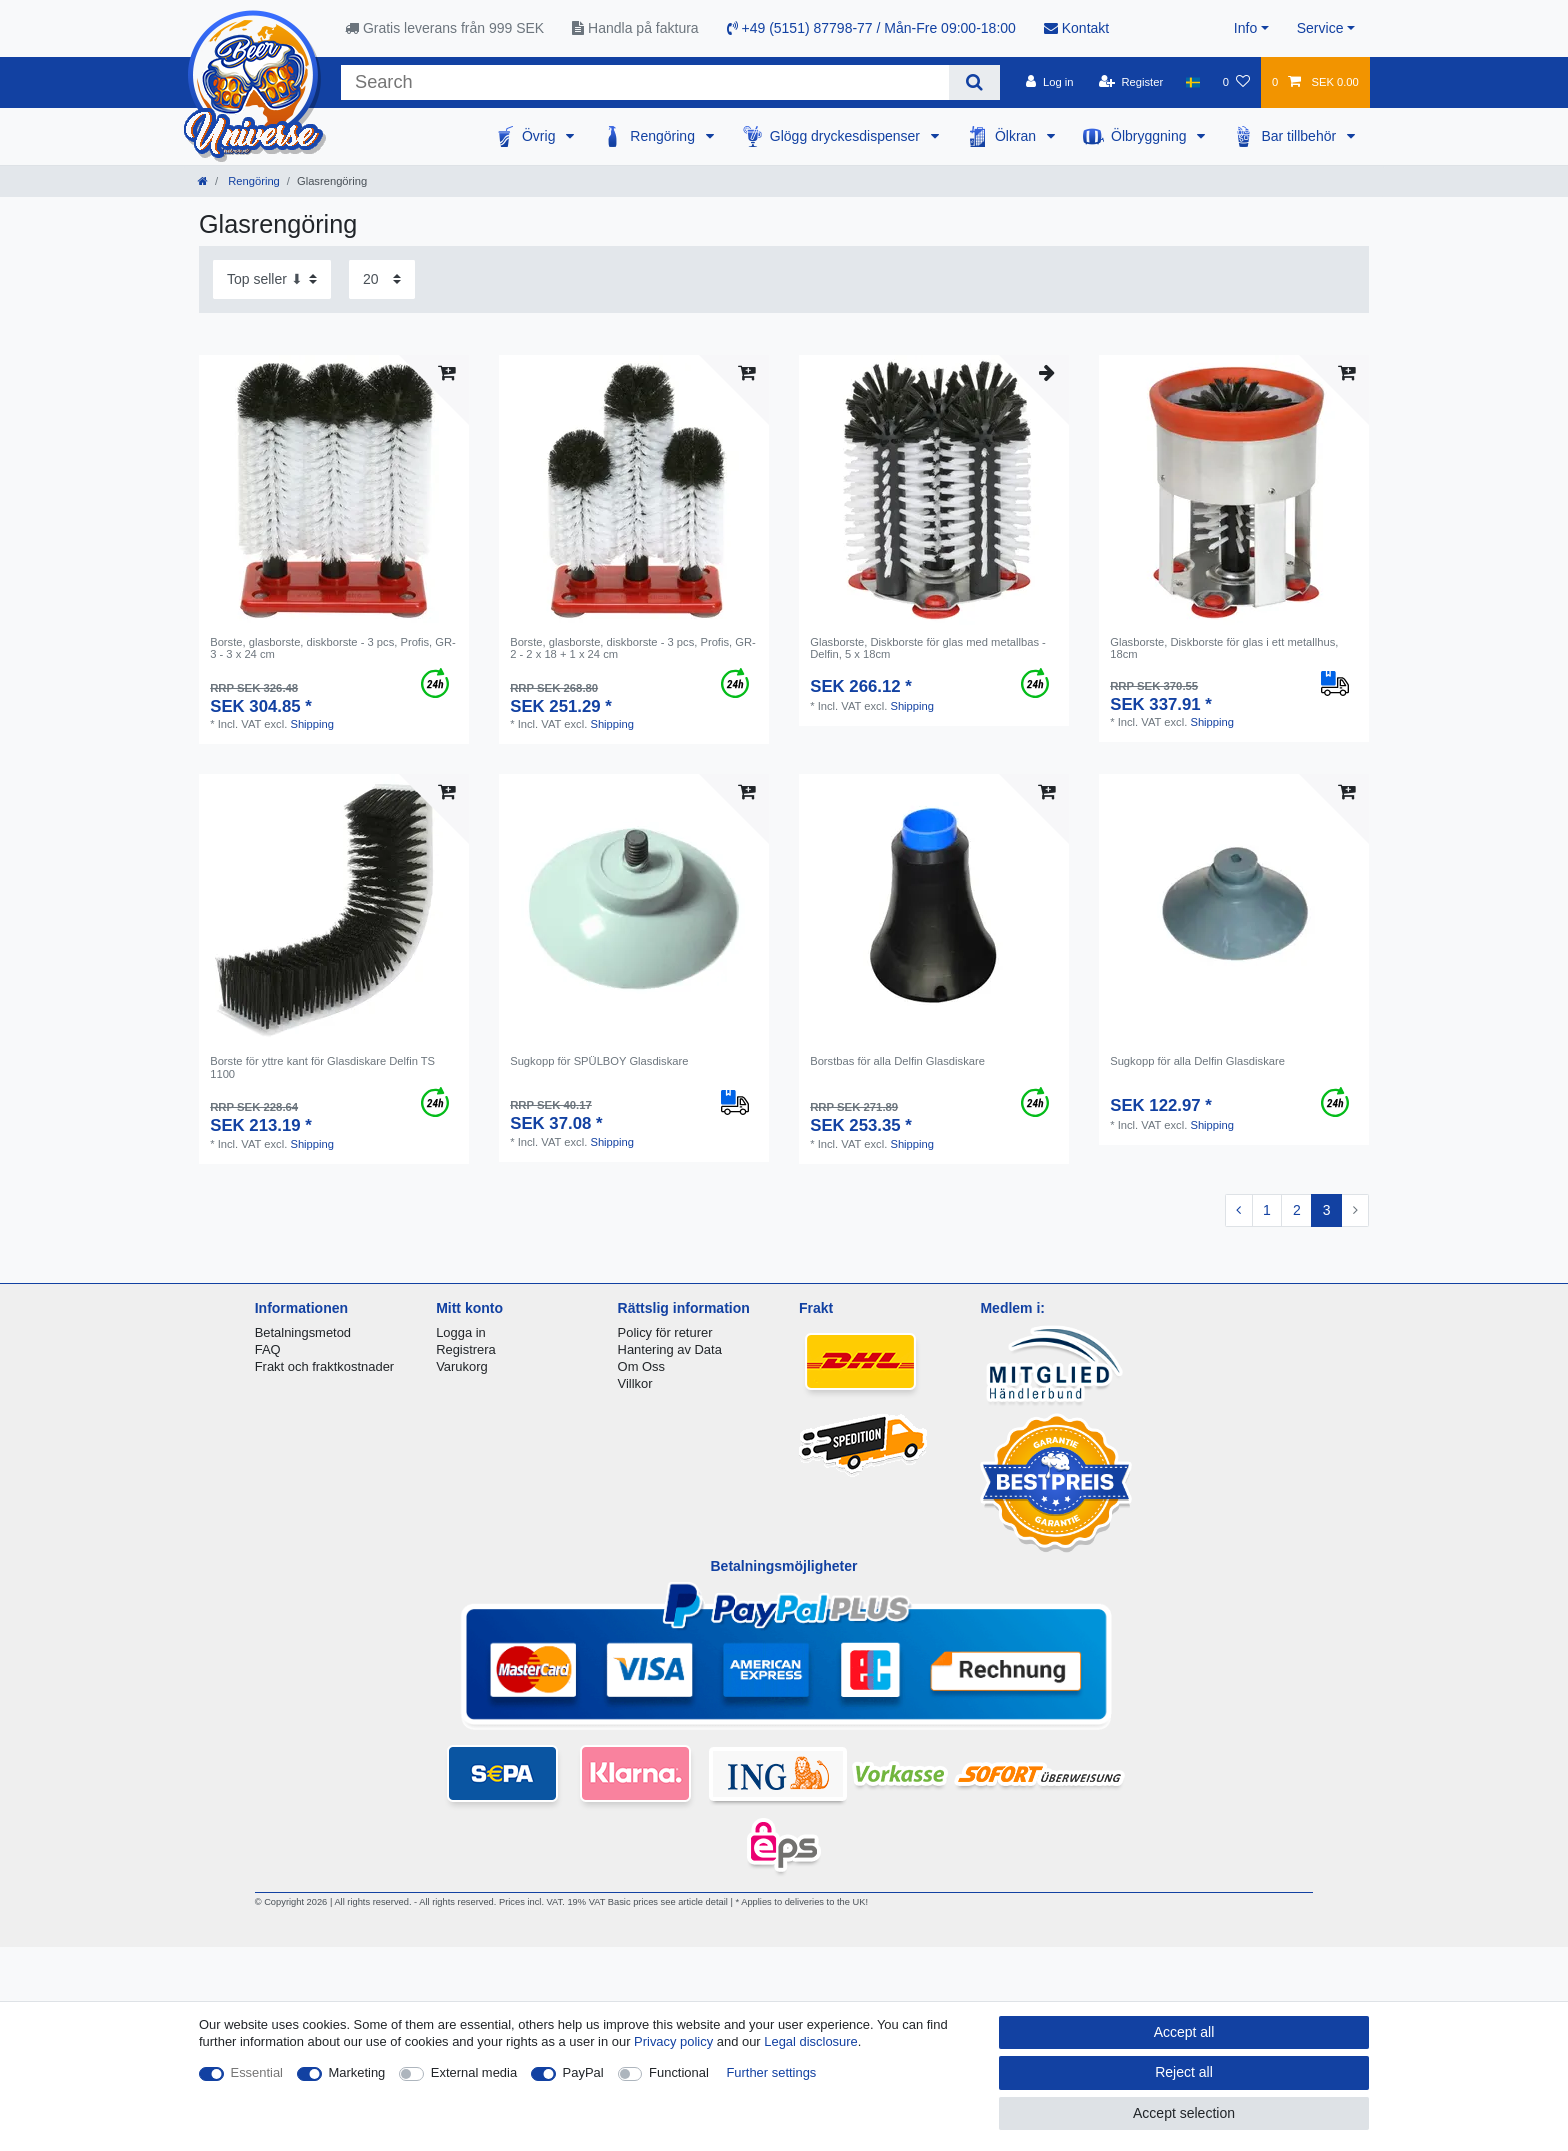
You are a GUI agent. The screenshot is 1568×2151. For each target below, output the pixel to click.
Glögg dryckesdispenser (847, 136)
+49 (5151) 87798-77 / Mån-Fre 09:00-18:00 (871, 28)
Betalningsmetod (303, 1332)
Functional (679, 2072)
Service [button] (1320, 28)
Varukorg (462, 1366)
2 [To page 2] (1297, 1210)
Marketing (357, 2072)
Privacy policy (673, 2041)
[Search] (974, 82)
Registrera (466, 1349)
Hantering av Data (670, 1349)
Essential (257, 2072)
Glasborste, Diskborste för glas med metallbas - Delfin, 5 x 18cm (928, 648)
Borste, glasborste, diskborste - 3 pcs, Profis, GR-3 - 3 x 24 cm (333, 648)
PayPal (583, 2072)
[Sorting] (272, 279)
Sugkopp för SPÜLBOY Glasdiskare (599, 1061)
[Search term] (645, 82)
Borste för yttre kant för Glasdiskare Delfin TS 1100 (322, 1067)
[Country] (1192, 82)
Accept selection (1184, 2113)
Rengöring (664, 136)
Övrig (540, 136)
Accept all (1184, 2032)
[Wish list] (1236, 82)
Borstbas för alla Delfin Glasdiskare (897, 1061)
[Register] (1131, 82)
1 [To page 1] (1267, 1210)
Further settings (771, 2072)
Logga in (461, 1332)
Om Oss (641, 1366)
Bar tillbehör (1300, 136)
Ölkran (1017, 136)
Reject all (1184, 2072)
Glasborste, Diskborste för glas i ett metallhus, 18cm (1224, 648)
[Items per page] (382, 279)
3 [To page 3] (1327, 1210)
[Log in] (1049, 82)
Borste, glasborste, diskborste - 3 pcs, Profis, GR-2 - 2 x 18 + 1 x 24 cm (633, 648)
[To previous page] (1239, 1211)
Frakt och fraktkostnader (325, 1366)
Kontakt (1076, 28)
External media (474, 2072)
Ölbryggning (1150, 136)
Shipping (312, 724)
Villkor (635, 1383)
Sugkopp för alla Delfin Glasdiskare (1197, 1061)
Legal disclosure (811, 2041)
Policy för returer (665, 1332)
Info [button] (1245, 28)
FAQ (268, 1349)
